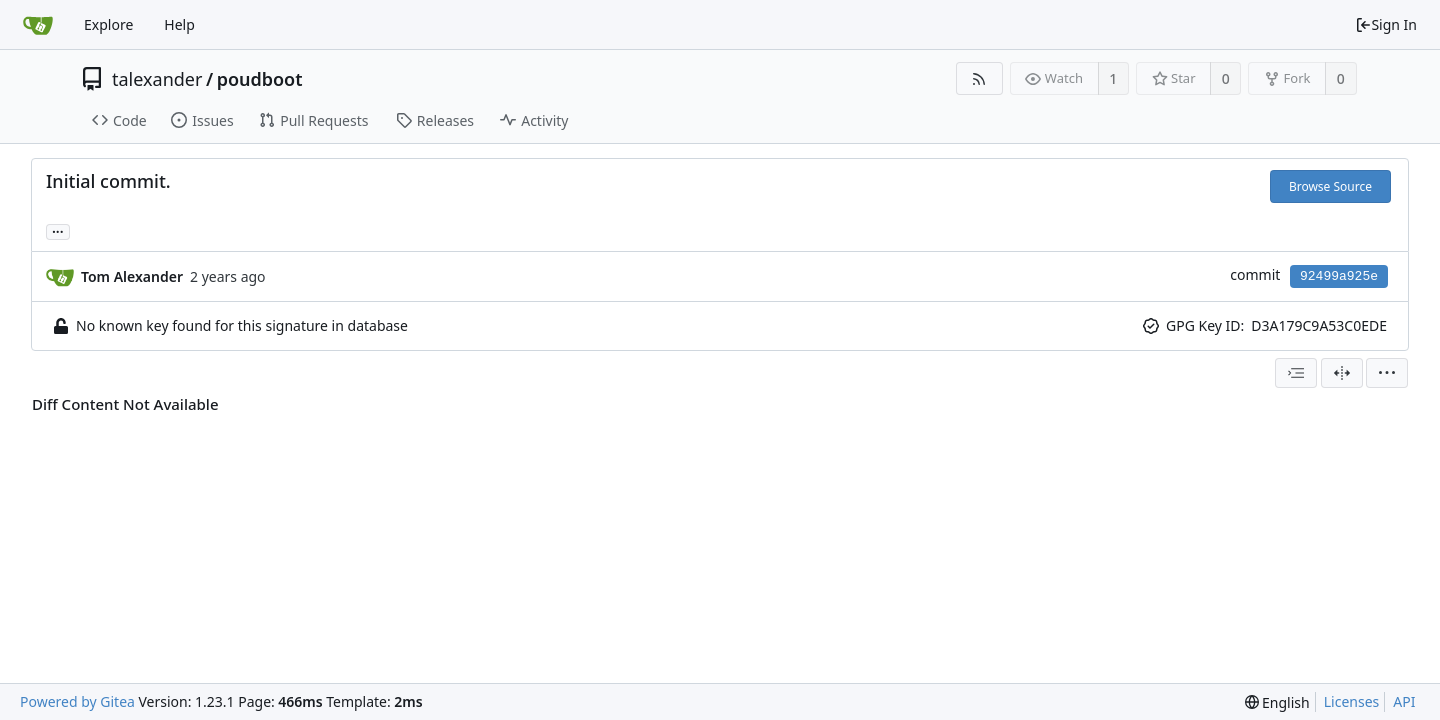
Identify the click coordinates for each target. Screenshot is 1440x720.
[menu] (1387, 373)
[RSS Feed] (979, 78)
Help (179, 24)
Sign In (1386, 24)
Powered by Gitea (77, 701)
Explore (108, 24)
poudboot (260, 79)
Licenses (1352, 701)
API (1404, 701)
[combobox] (1296, 373)
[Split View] (1342, 373)
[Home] (38, 25)
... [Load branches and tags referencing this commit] (58, 230)
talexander (157, 79)
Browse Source (1330, 186)
